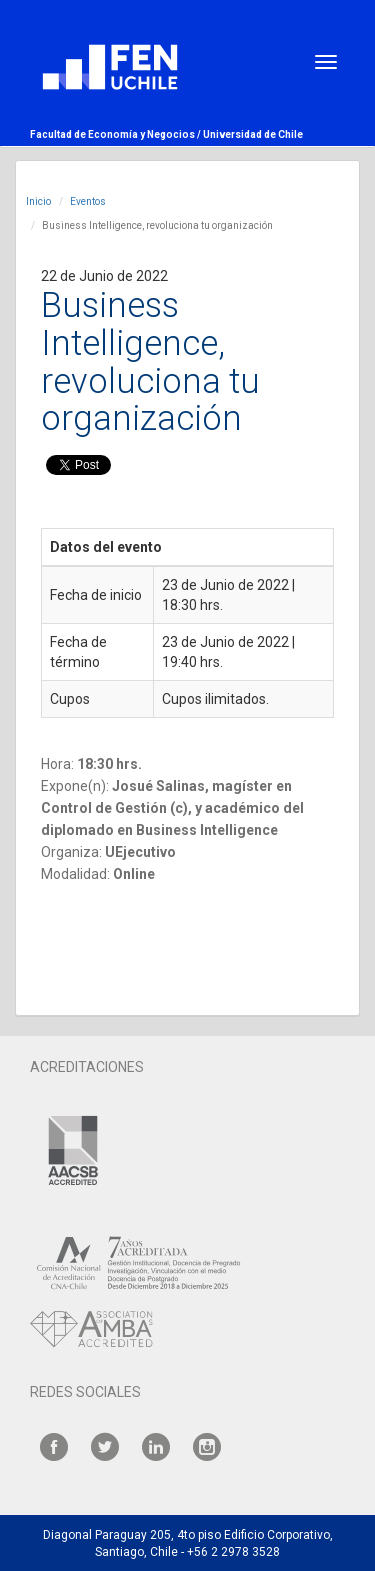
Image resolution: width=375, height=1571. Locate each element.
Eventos (88, 201)
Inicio (38, 201)
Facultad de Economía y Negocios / (116, 134)
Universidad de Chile (253, 134)
